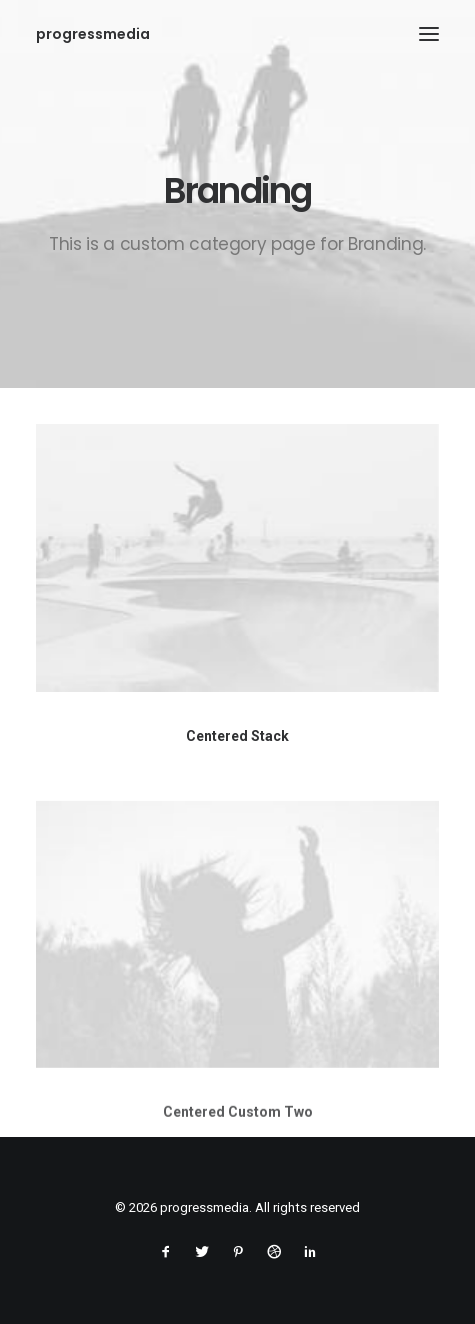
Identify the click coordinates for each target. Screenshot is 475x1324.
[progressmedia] (93, 34)
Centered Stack (237, 736)
